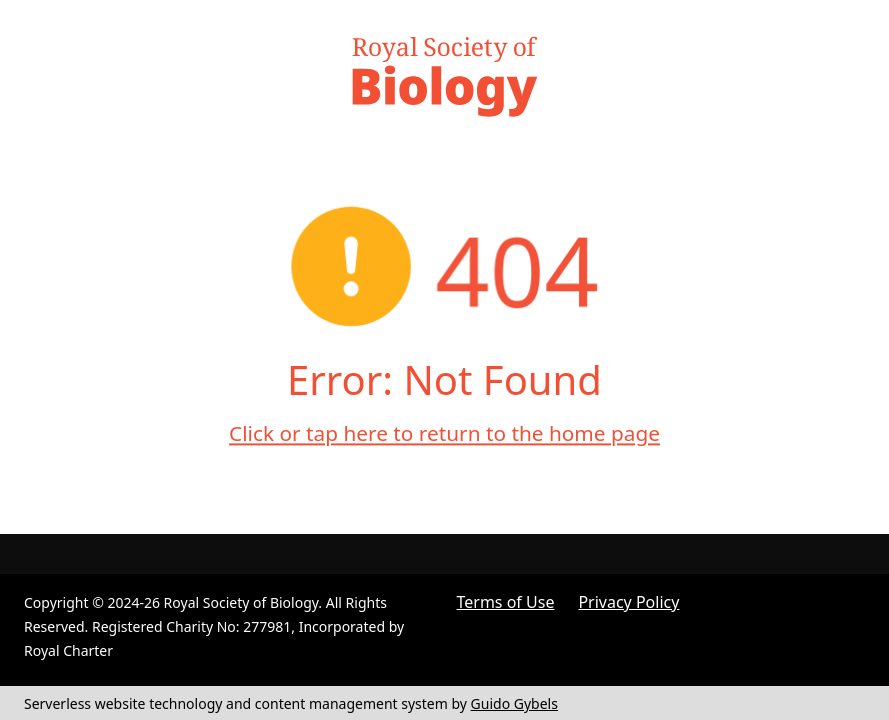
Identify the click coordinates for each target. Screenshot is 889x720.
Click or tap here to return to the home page (444, 433)
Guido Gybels (514, 703)
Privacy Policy (628, 602)
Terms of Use (506, 602)
